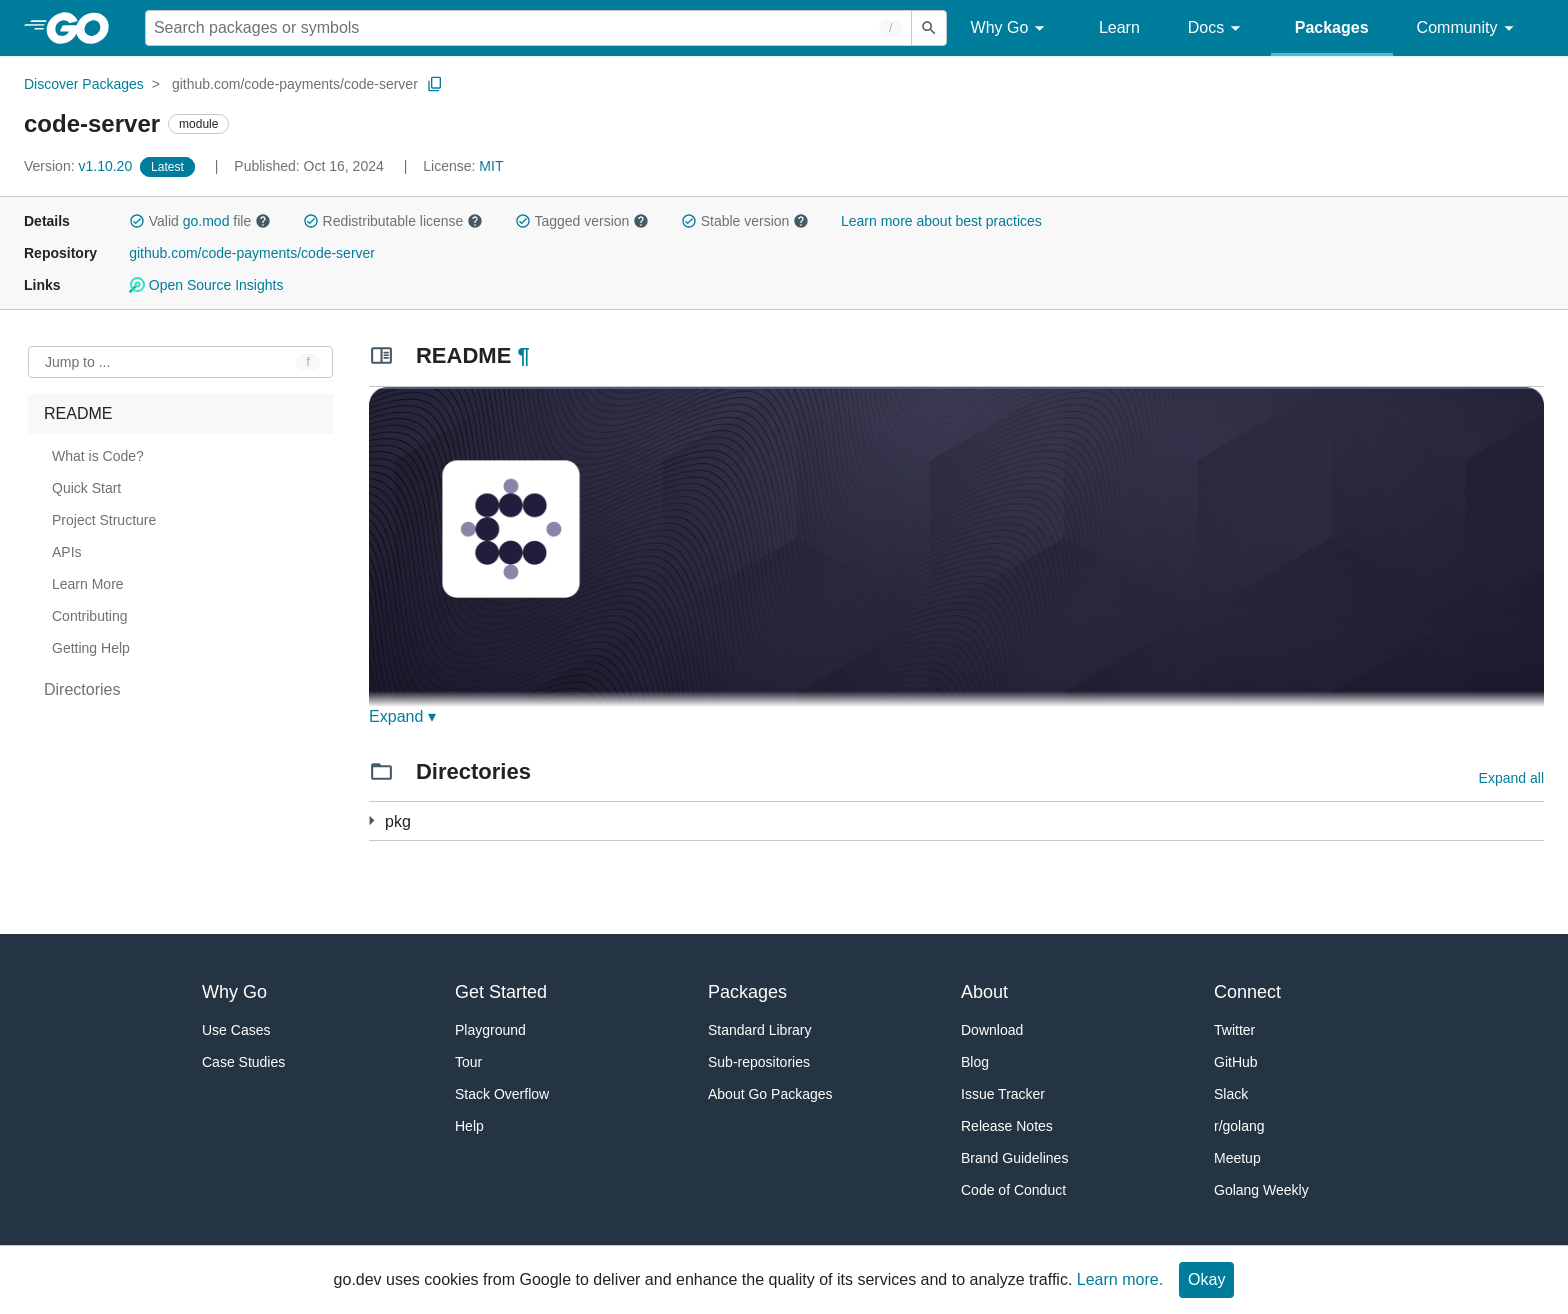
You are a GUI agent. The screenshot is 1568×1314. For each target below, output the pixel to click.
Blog (975, 1062)
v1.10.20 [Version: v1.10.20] (80, 166)
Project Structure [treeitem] (104, 520)
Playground (490, 1030)
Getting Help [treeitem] (91, 648)
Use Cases (236, 1030)
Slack (1231, 1094)
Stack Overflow (502, 1094)
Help (469, 1126)
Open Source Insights (206, 285)
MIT (491, 166)
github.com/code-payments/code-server (295, 84)
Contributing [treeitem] (90, 616)
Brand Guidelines (1014, 1158)
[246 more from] (371, 820)
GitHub (1236, 1062)
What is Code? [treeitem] (98, 456)
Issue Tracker (1003, 1094)
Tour (468, 1062)
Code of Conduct (1013, 1190)
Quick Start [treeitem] (86, 488)
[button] (137, 221)
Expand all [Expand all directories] (1511, 778)
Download (992, 1030)
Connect (1247, 992)
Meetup (1237, 1158)
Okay (1206, 1279)
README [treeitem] (78, 413)
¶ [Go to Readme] (523, 355)
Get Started (501, 992)
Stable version (745, 221)
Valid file (200, 221)
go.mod (206, 221)
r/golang (1239, 1126)
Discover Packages (84, 84)
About (984, 992)
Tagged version (582, 221)
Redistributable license (393, 221)
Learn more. (1120, 1279)
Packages (1332, 27)
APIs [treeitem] (67, 552)
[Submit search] (929, 28)
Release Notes (1007, 1126)
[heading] (84, 28)
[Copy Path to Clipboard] (435, 84)
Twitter (1234, 1030)
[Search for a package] (528, 28)
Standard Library (760, 1030)
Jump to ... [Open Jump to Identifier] (77, 362)
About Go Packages (770, 1094)
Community (1468, 28)
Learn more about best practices (941, 221)
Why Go (1011, 28)
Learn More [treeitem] (88, 584)
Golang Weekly (1261, 1190)
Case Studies (243, 1062)
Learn (1119, 27)
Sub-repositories (759, 1062)
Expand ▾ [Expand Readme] (402, 716)
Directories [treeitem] (82, 689)
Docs (1217, 28)
